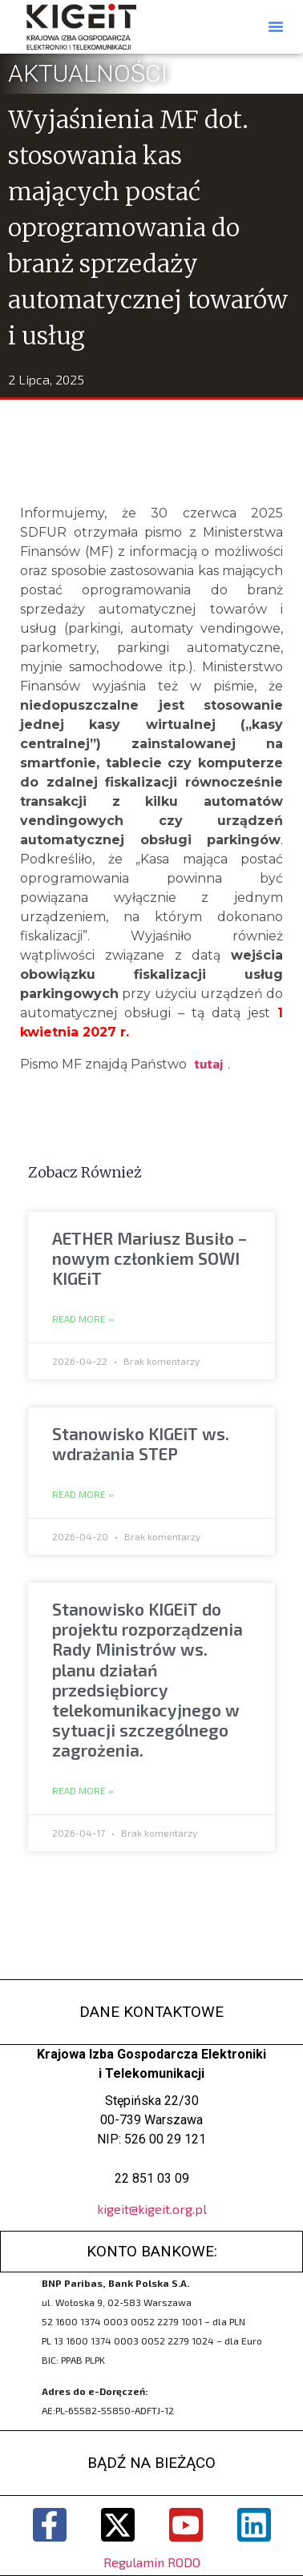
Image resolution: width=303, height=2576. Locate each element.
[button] (276, 26)
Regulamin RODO (151, 2562)
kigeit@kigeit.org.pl (152, 2208)
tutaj (209, 1063)
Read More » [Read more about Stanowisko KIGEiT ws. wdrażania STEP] (83, 1494)
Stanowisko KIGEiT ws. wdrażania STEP (140, 1443)
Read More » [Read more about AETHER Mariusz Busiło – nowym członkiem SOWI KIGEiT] (83, 1319)
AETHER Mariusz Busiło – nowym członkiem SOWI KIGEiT (149, 1258)
